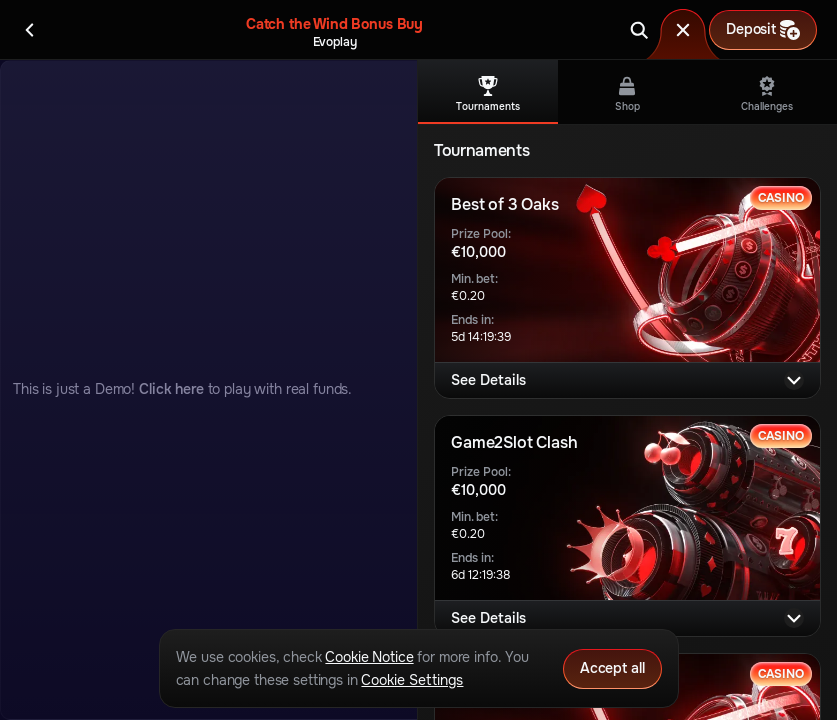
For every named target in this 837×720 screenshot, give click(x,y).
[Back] (30, 30)
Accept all (612, 668)
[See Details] (794, 380)
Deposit (763, 30)
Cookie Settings (412, 680)
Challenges (767, 94)
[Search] (639, 30)
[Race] (683, 30)
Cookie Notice (369, 657)
